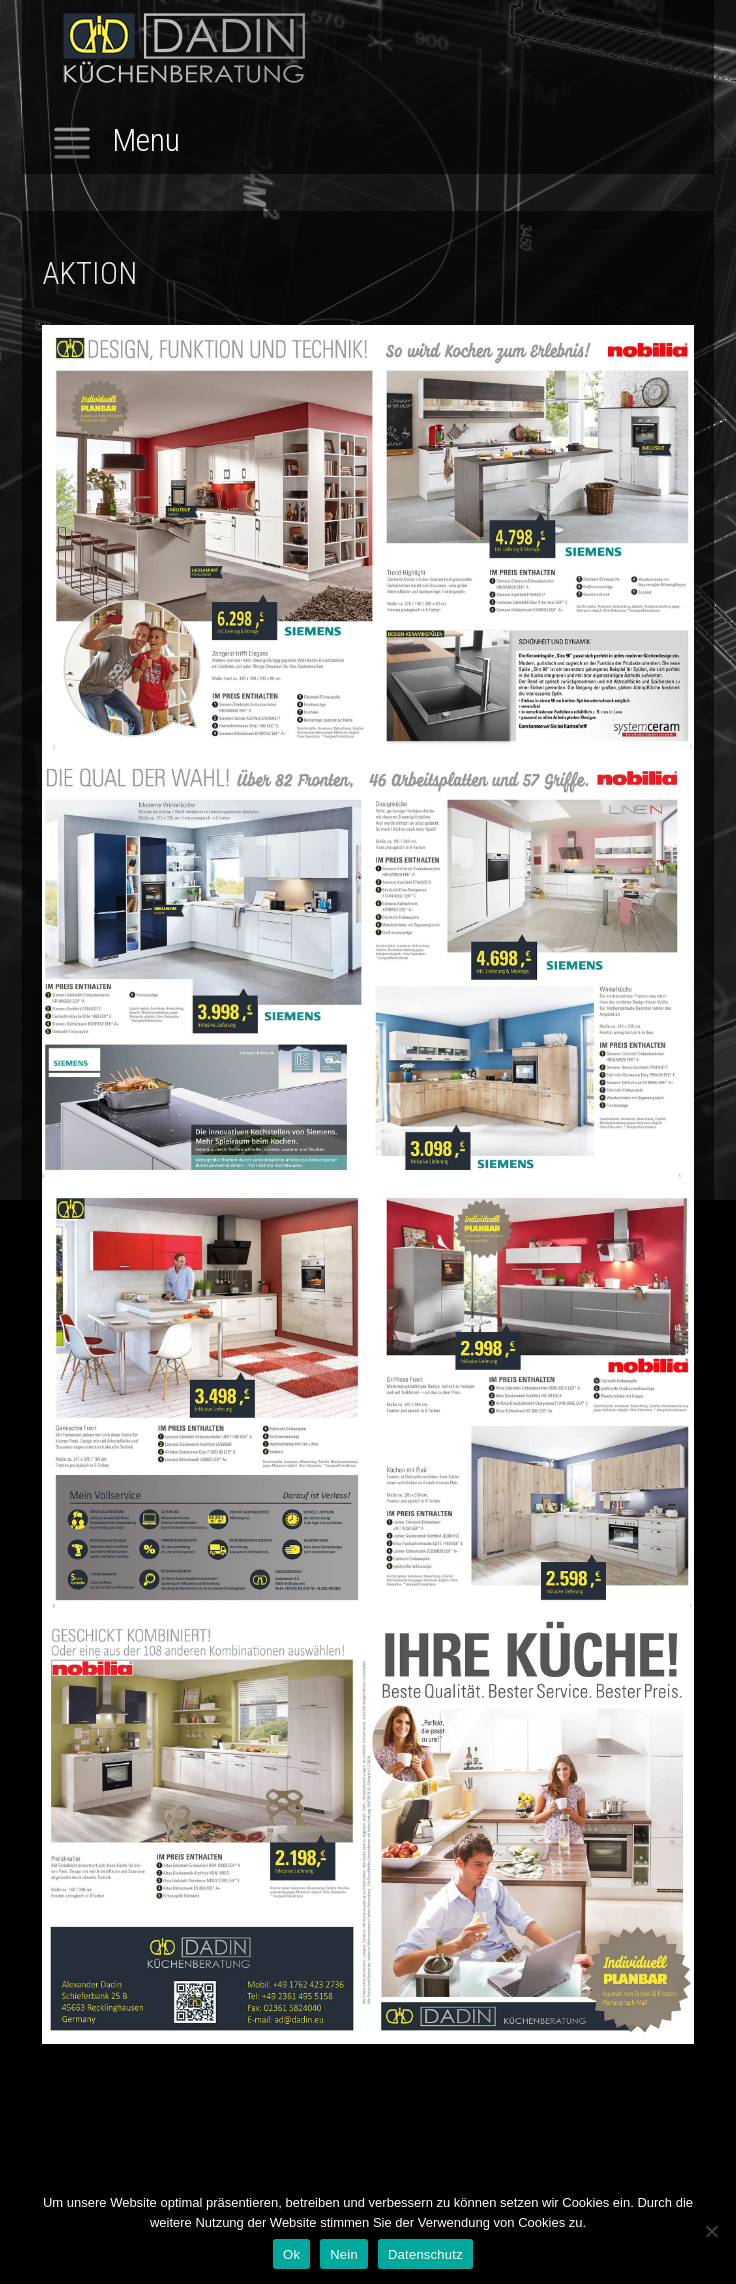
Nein (344, 2254)
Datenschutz (425, 2254)
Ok (291, 2254)
